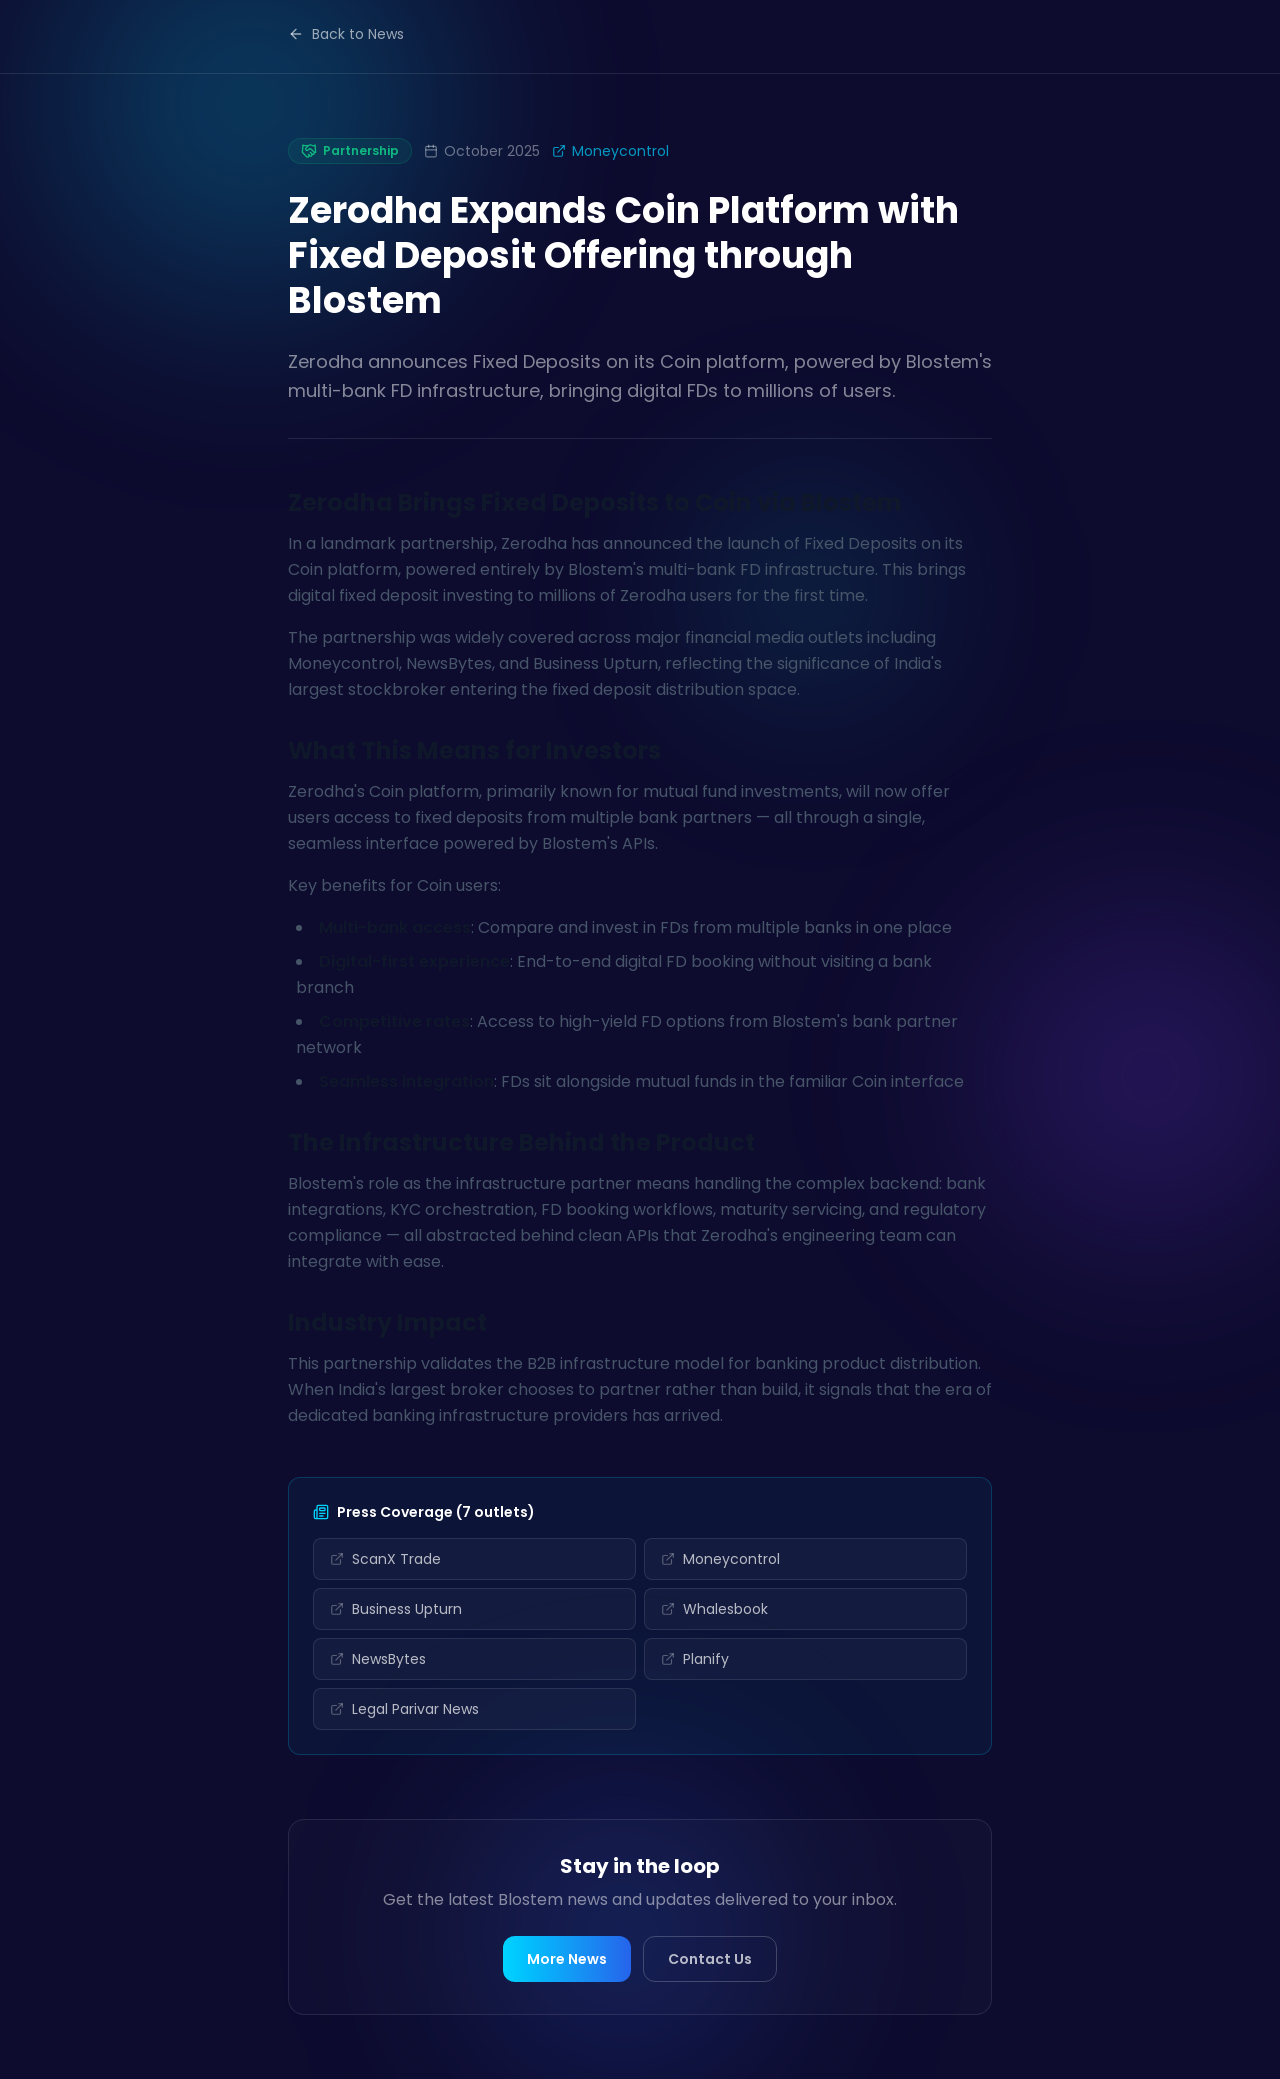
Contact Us (710, 1959)
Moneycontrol (610, 151)
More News (567, 1959)
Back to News (346, 34)
